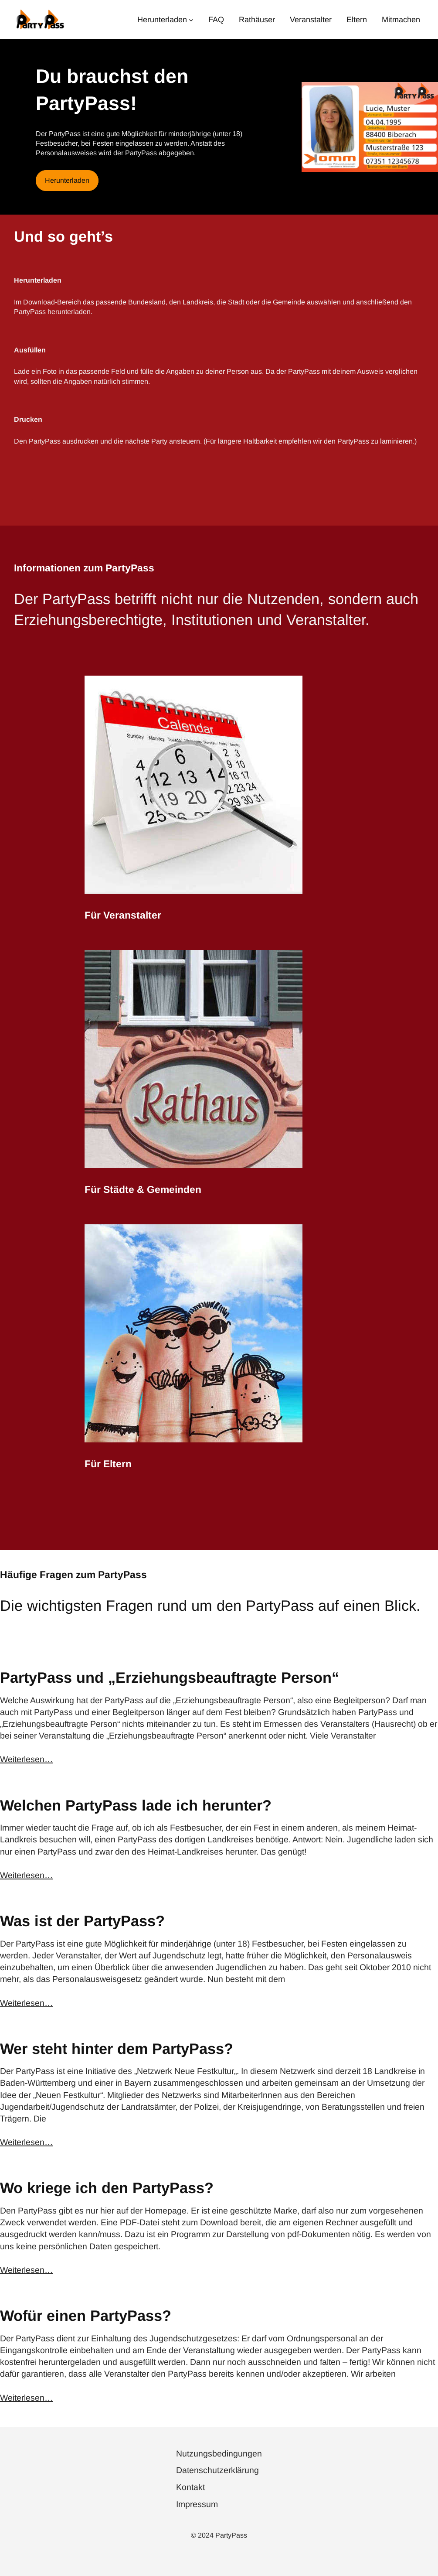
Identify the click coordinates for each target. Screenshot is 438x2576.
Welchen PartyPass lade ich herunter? (136, 1805)
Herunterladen (67, 180)
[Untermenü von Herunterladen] (191, 19)
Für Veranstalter (123, 915)
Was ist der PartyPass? (82, 1921)
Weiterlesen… (26, 1759)
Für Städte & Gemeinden (143, 1189)
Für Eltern (108, 1463)
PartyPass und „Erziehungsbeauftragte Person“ (169, 1677)
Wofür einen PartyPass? (85, 2315)
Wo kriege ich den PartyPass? (107, 2188)
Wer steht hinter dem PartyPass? (116, 2048)
